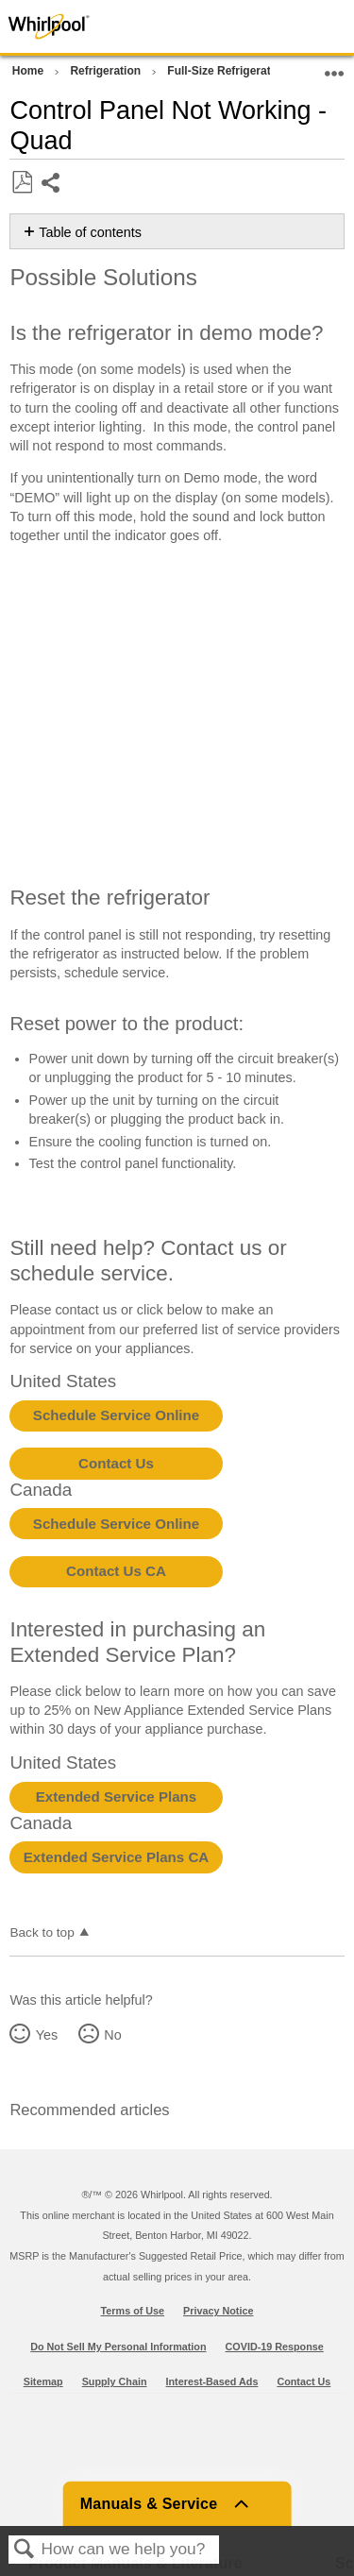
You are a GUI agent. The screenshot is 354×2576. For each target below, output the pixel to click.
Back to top (41, 1932)
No (112, 2034)
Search (25, 2550)
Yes (47, 2034)
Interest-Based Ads (212, 2381)
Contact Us (116, 1463)
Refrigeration (106, 70)
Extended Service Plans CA (117, 1857)
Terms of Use (133, 2310)
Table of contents (90, 232)
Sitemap (43, 2381)
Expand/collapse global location (334, 67)
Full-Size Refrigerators (229, 70)
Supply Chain (114, 2381)
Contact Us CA (116, 1571)
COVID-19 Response (275, 2346)
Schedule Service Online (116, 1415)
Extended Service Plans (116, 1796)
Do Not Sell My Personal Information (118, 2346)
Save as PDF (21, 183)
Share (51, 184)
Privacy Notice (218, 2310)
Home (29, 70)
